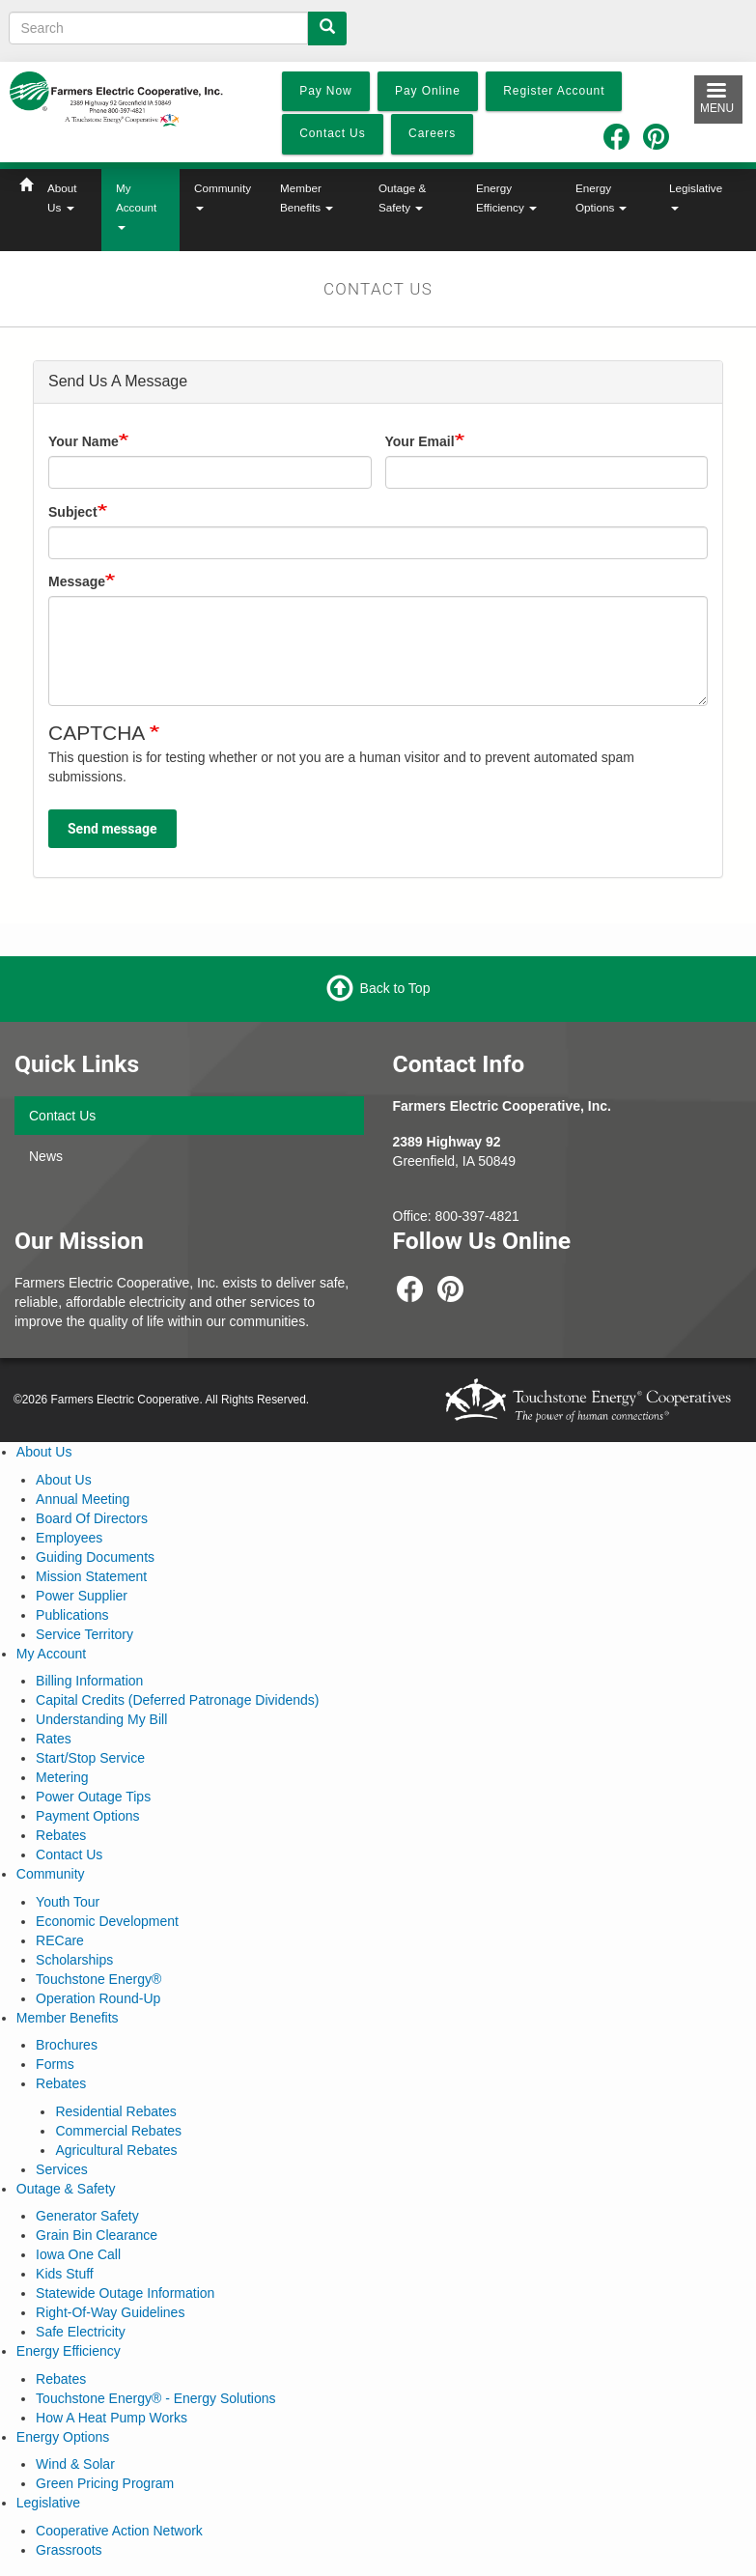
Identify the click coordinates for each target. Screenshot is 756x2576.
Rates (53, 1738)
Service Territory (84, 1634)
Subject (73, 512)
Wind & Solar (75, 2464)
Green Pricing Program (105, 2483)
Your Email (420, 441)
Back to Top (395, 988)
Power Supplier (81, 1595)
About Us (62, 197)
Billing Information (89, 1680)
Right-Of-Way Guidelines (110, 2312)
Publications (72, 1615)
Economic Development (107, 1921)
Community (222, 196)
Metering (62, 1777)
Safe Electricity (81, 2331)
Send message (112, 828)
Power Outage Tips (93, 1796)
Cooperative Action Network (119, 2530)
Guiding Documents (95, 1557)
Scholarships (74, 1959)
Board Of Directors (92, 1518)
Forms (55, 2064)
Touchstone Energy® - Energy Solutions (155, 2398)
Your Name (83, 441)
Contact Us (62, 1115)
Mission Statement (91, 1576)
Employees (69, 1537)
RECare (60, 1940)
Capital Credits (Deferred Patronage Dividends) (177, 1700)
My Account (136, 206)
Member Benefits (306, 197)
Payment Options (87, 1816)
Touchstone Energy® (98, 1979)
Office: (414, 1216)
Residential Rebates (115, 2111)
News (46, 1156)
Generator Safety (87, 2215)
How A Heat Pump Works (111, 2417)
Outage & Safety (402, 197)
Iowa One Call (78, 2254)
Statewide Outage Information (125, 2293)
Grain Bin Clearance (96, 2235)
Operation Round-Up (98, 1998)
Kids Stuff (65, 2273)
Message (76, 581)
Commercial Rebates (118, 2130)
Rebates (61, 1835)
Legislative (695, 196)
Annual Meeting (82, 1499)
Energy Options (601, 197)
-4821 (502, 1216)
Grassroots (68, 2550)
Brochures (67, 2044)
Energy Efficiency (506, 197)
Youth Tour (67, 1902)
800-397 (460, 1216)
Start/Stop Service (90, 1758)
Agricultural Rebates (116, 2150)
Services (62, 2169)
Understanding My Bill (101, 1719)
